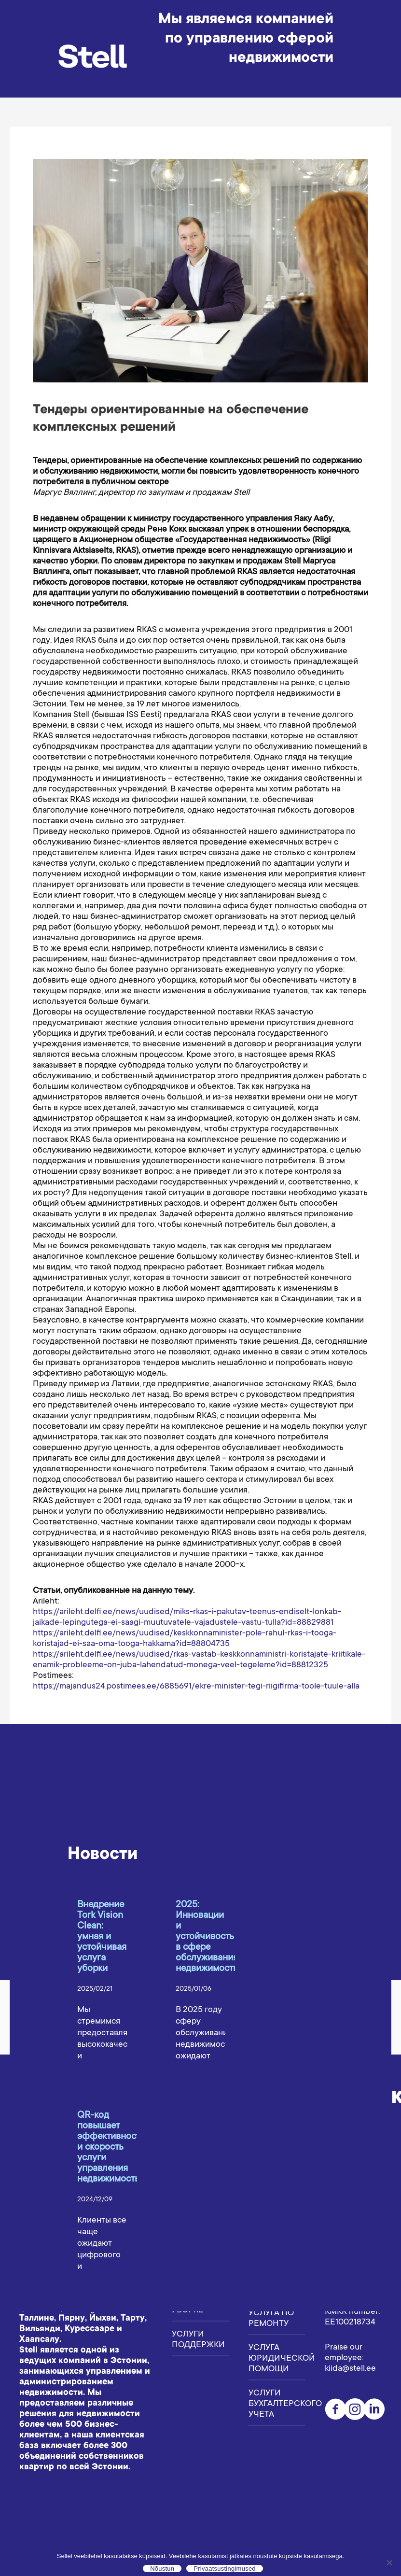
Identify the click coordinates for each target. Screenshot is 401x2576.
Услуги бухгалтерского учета (277, 2404)
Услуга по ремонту (271, 2319)
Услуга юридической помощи (277, 2358)
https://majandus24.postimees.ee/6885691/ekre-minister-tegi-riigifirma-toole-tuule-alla (196, 1686)
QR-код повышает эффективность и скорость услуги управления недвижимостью (111, 2148)
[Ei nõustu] (389, 2562)
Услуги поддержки (198, 2340)
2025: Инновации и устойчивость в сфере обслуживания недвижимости (207, 1937)
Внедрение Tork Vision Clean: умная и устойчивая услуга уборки (101, 1937)
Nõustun (162, 2568)
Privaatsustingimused (225, 2568)
